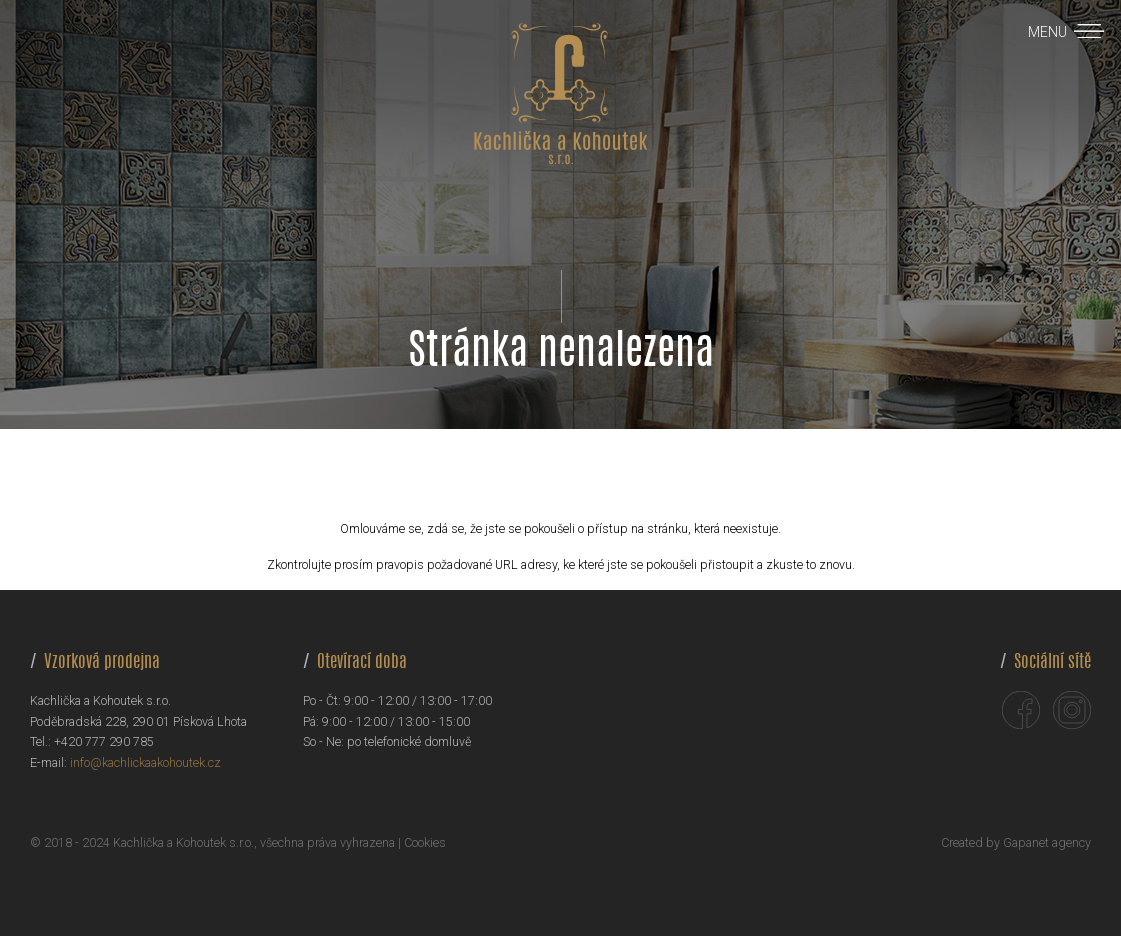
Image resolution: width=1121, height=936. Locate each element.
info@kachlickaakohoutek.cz (145, 762)
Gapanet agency (1047, 842)
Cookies (425, 842)
